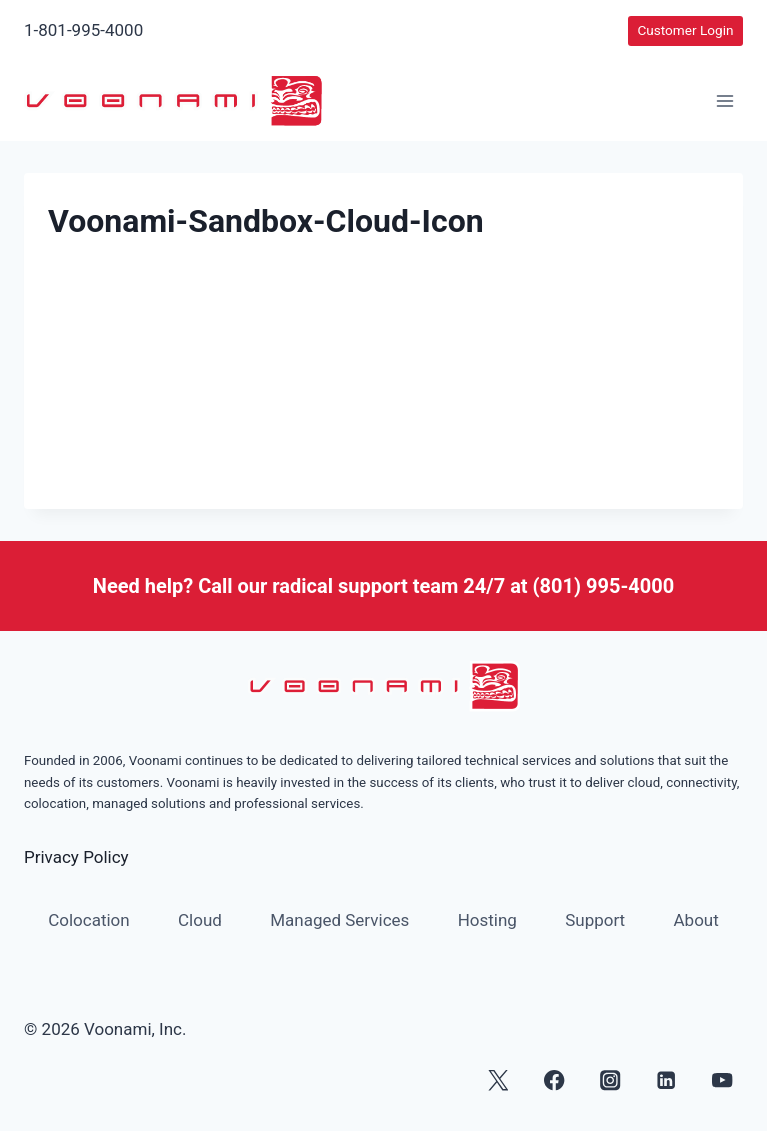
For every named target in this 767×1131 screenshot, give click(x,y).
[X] (498, 1080)
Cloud (200, 920)
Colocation (89, 920)
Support (595, 920)
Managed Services (339, 920)
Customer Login (685, 30)
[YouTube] (722, 1080)
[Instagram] (610, 1080)
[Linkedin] (666, 1080)
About (696, 920)
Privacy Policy (76, 857)
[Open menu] (724, 101)
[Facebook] (554, 1080)
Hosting (487, 920)
